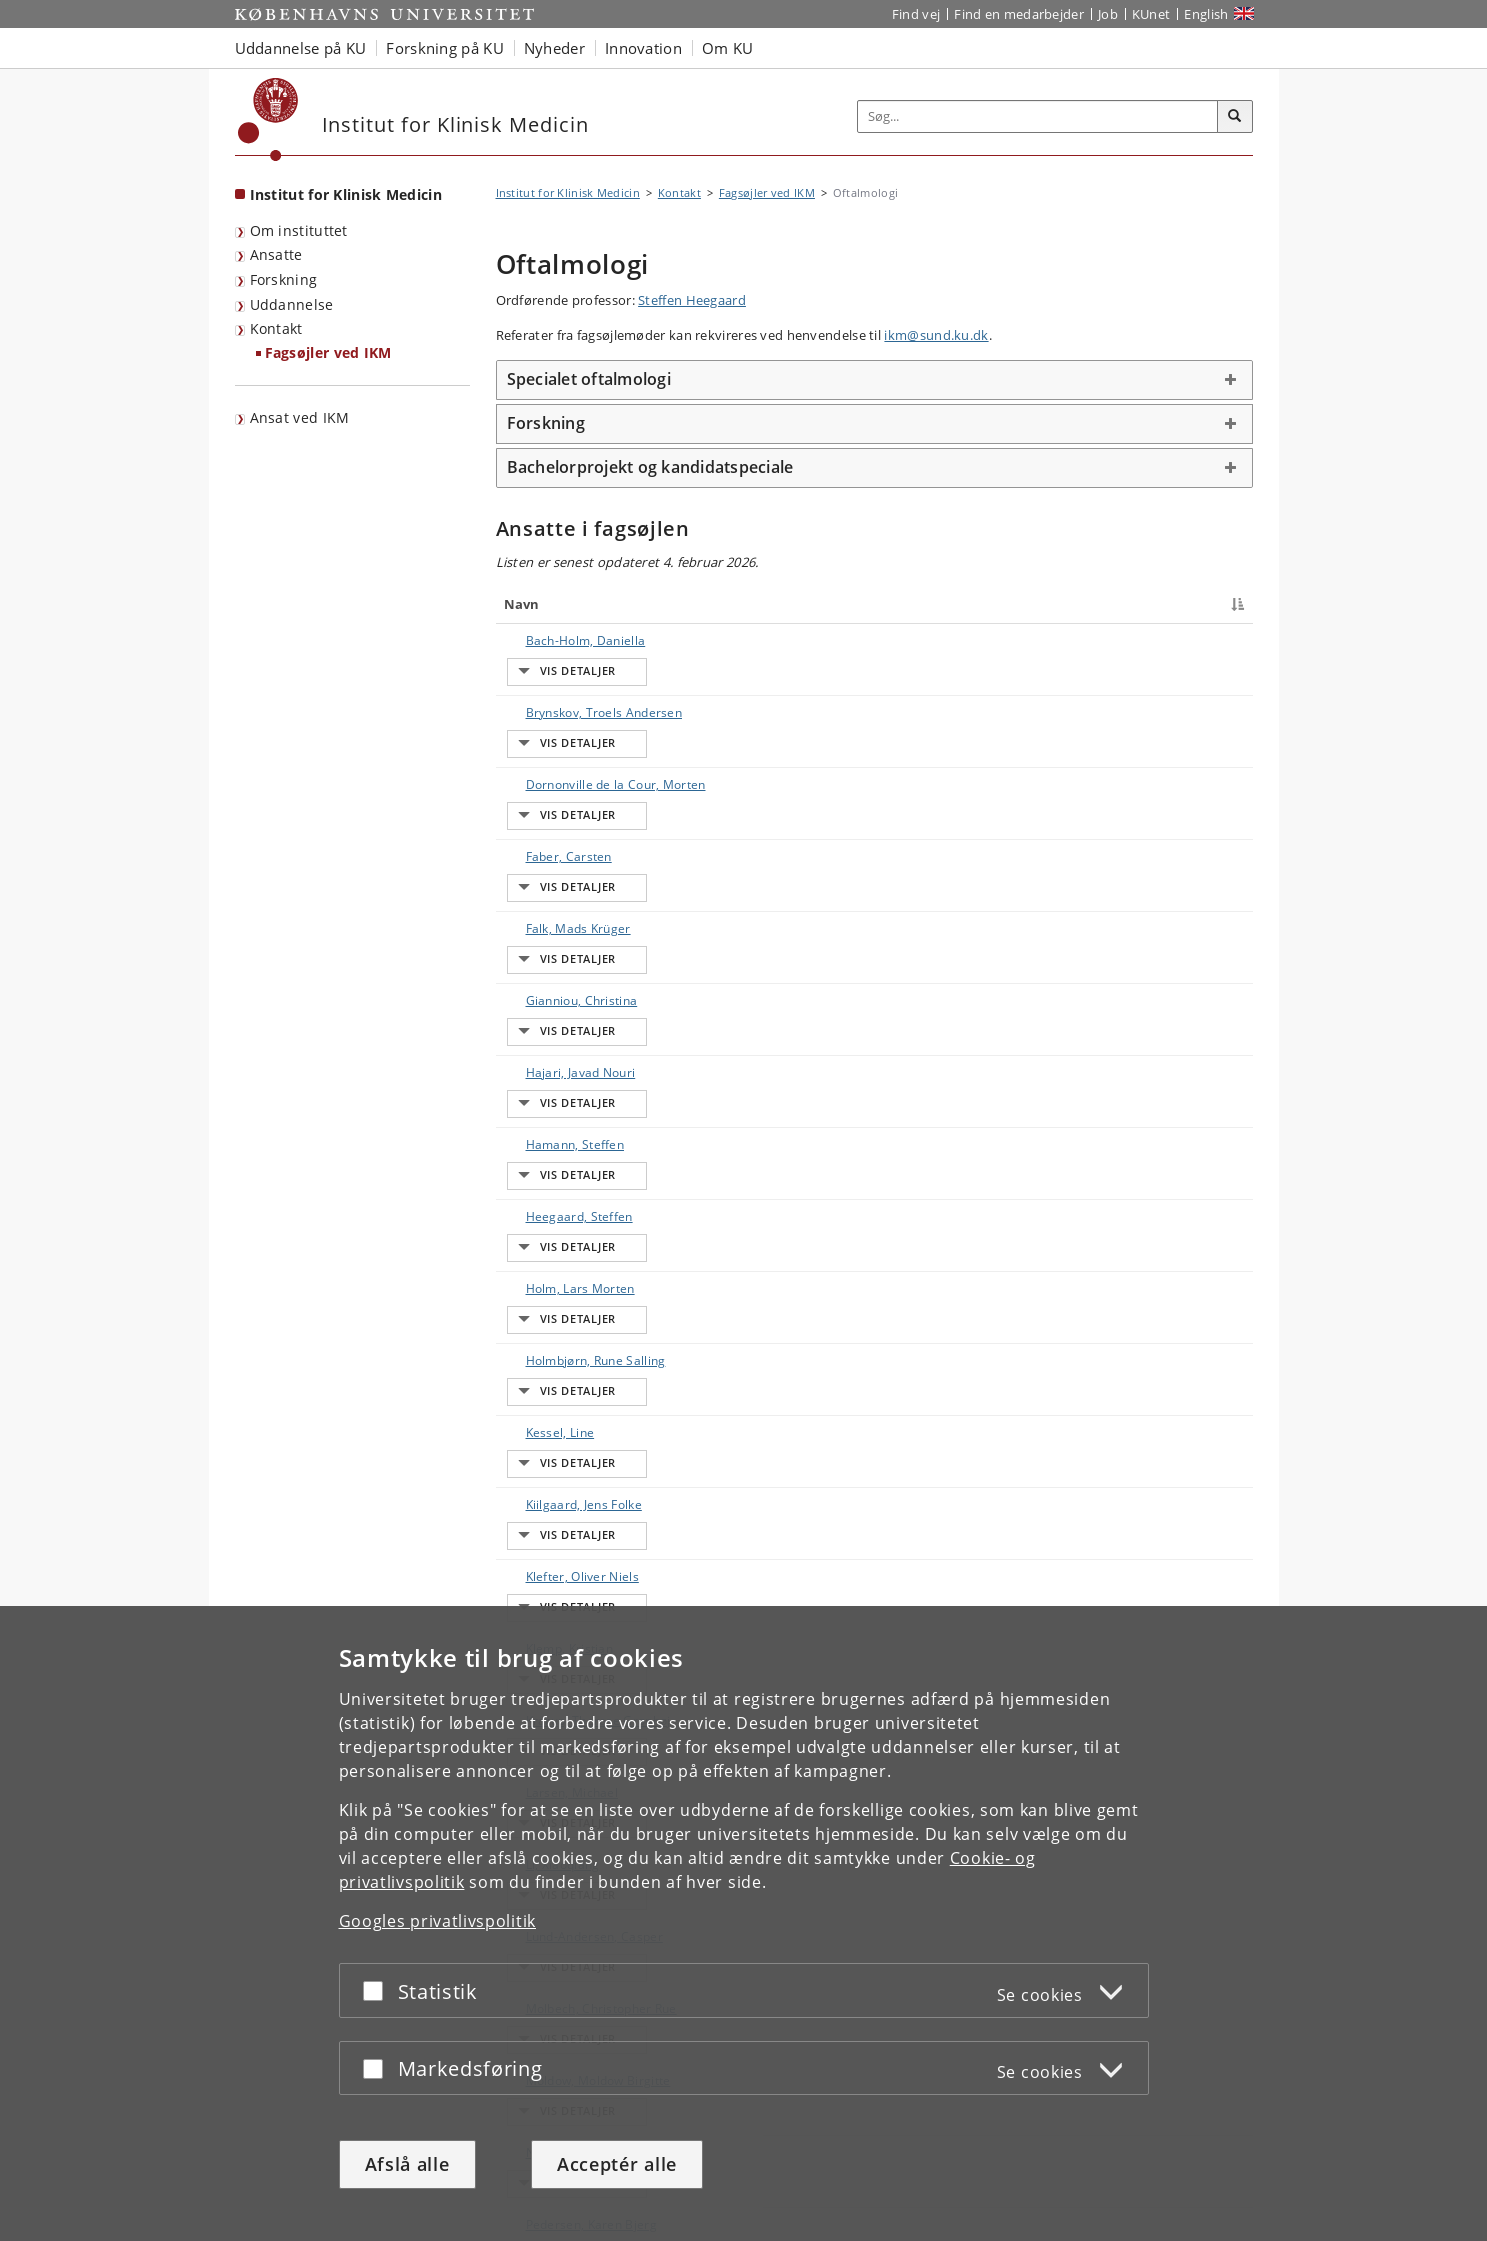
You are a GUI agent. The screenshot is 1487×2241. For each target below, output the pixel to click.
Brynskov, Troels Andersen (584, 675)
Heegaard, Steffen (559, 938)
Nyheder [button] (554, 48)
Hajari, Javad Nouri (561, 868)
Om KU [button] (728, 48)
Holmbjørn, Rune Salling (576, 1008)
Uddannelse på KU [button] (301, 48)
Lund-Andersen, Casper (574, 1288)
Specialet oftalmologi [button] (589, 379)
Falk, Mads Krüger (558, 798)
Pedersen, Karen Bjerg (571, 1428)
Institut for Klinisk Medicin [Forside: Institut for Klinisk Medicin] (346, 194)
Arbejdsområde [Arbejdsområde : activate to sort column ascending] (954, 604)
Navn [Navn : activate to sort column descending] (522, 604)
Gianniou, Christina (562, 833)
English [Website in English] (1206, 14)
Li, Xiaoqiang (543, 1253)
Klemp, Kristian (550, 1148)
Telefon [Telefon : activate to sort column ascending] (1059, 604)
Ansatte (276, 254)
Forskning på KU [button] (445, 48)
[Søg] (1235, 117)
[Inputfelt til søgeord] (1038, 116)
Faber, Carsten (549, 763)
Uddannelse (292, 304)
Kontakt (276, 328)
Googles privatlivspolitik (438, 1921)
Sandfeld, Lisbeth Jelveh (575, 1516)
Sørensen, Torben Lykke (576, 1586)
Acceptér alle (617, 2164)
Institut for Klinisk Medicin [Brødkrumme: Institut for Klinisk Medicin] (568, 192)
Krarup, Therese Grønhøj (578, 1183)
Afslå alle (407, 2164)
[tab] (874, 380)
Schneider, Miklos (557, 1551)
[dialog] (743, 1923)
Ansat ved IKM (300, 417)
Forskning (284, 279)
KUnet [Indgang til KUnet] (1151, 14)
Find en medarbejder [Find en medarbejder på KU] (1019, 14)
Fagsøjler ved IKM (328, 352)
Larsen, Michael (552, 1218)
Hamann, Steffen (555, 903)
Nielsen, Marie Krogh (567, 1393)
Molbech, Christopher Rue (581, 1323)
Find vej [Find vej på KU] (916, 14)
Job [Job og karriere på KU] (1108, 14)
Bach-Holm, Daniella (566, 640)
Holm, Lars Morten (560, 973)
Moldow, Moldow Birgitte (578, 1358)
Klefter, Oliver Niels (562, 1113)
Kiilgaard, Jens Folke (564, 1078)
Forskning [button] (546, 423)
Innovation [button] (643, 48)
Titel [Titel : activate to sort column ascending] (709, 604)
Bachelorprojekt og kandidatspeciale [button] (650, 467)
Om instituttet (299, 230)
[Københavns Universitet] (268, 119)
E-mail (1205, 640)
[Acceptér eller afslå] (378, 1990)
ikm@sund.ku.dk (936, 335)
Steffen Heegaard (692, 300)
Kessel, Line (540, 1043)
